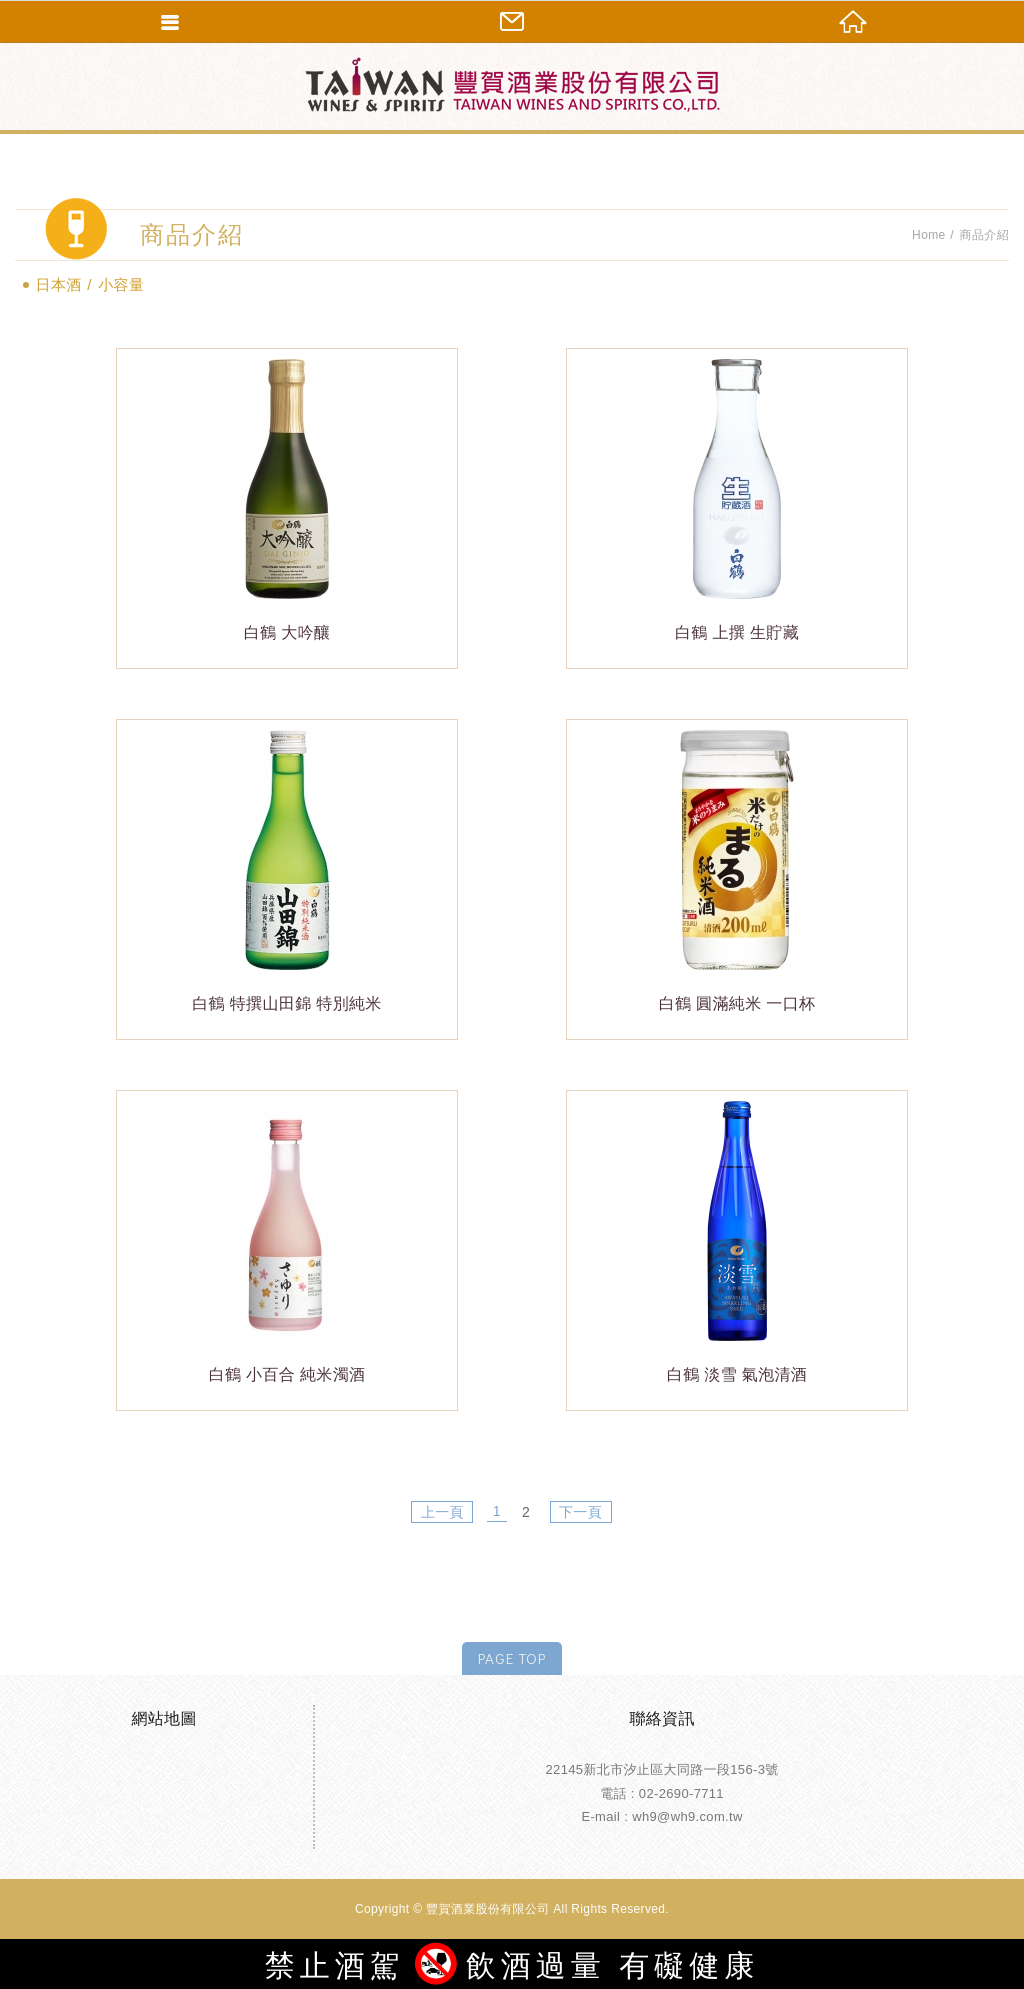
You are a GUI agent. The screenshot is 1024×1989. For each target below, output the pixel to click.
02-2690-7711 (681, 1793)
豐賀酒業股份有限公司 (512, 85)
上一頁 (442, 1512)
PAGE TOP (512, 1658)
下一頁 (580, 1512)
